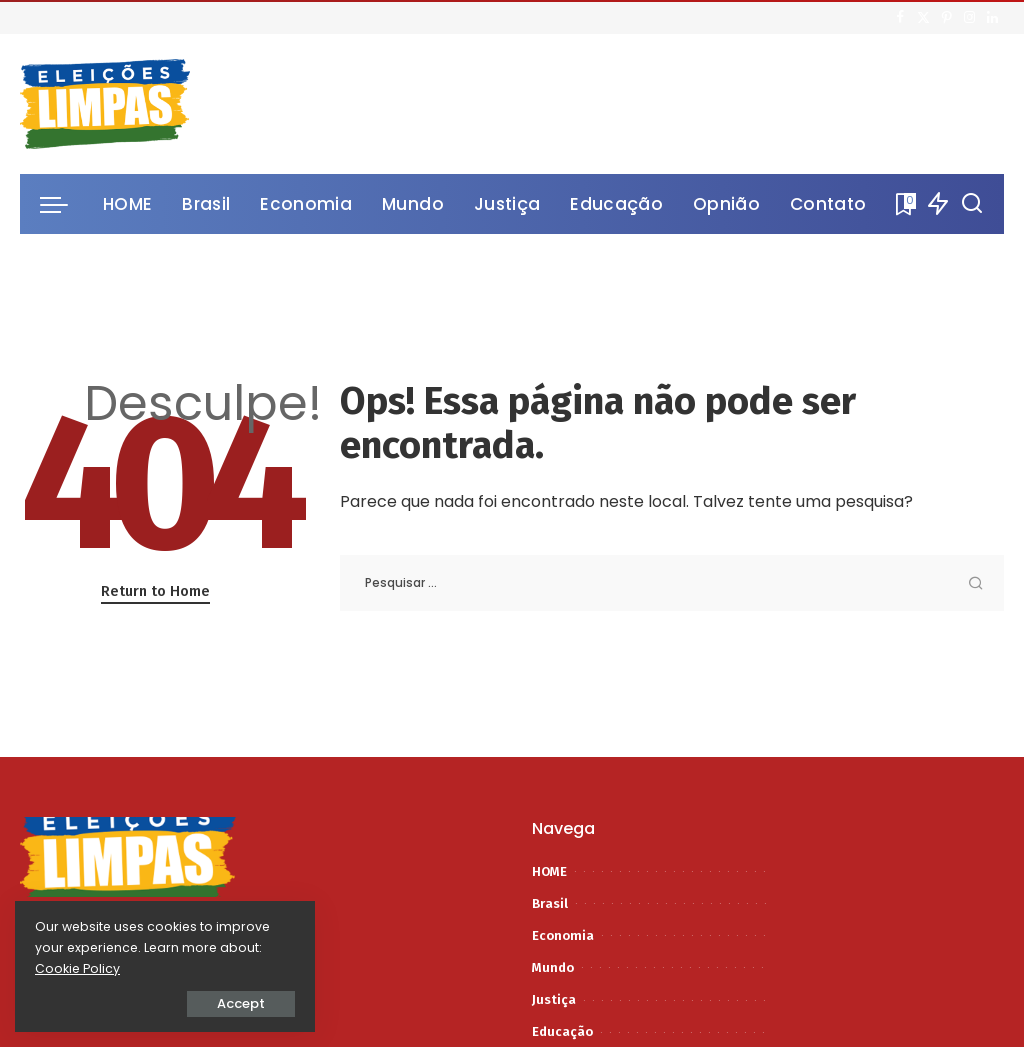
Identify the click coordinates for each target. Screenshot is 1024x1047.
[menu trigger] (64, 204)
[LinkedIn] (992, 18)
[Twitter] (923, 18)
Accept (241, 1003)
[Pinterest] (946, 18)
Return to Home (155, 591)
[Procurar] (972, 204)
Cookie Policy (77, 968)
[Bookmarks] (904, 204)
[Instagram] (969, 18)
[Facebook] (900, 18)
